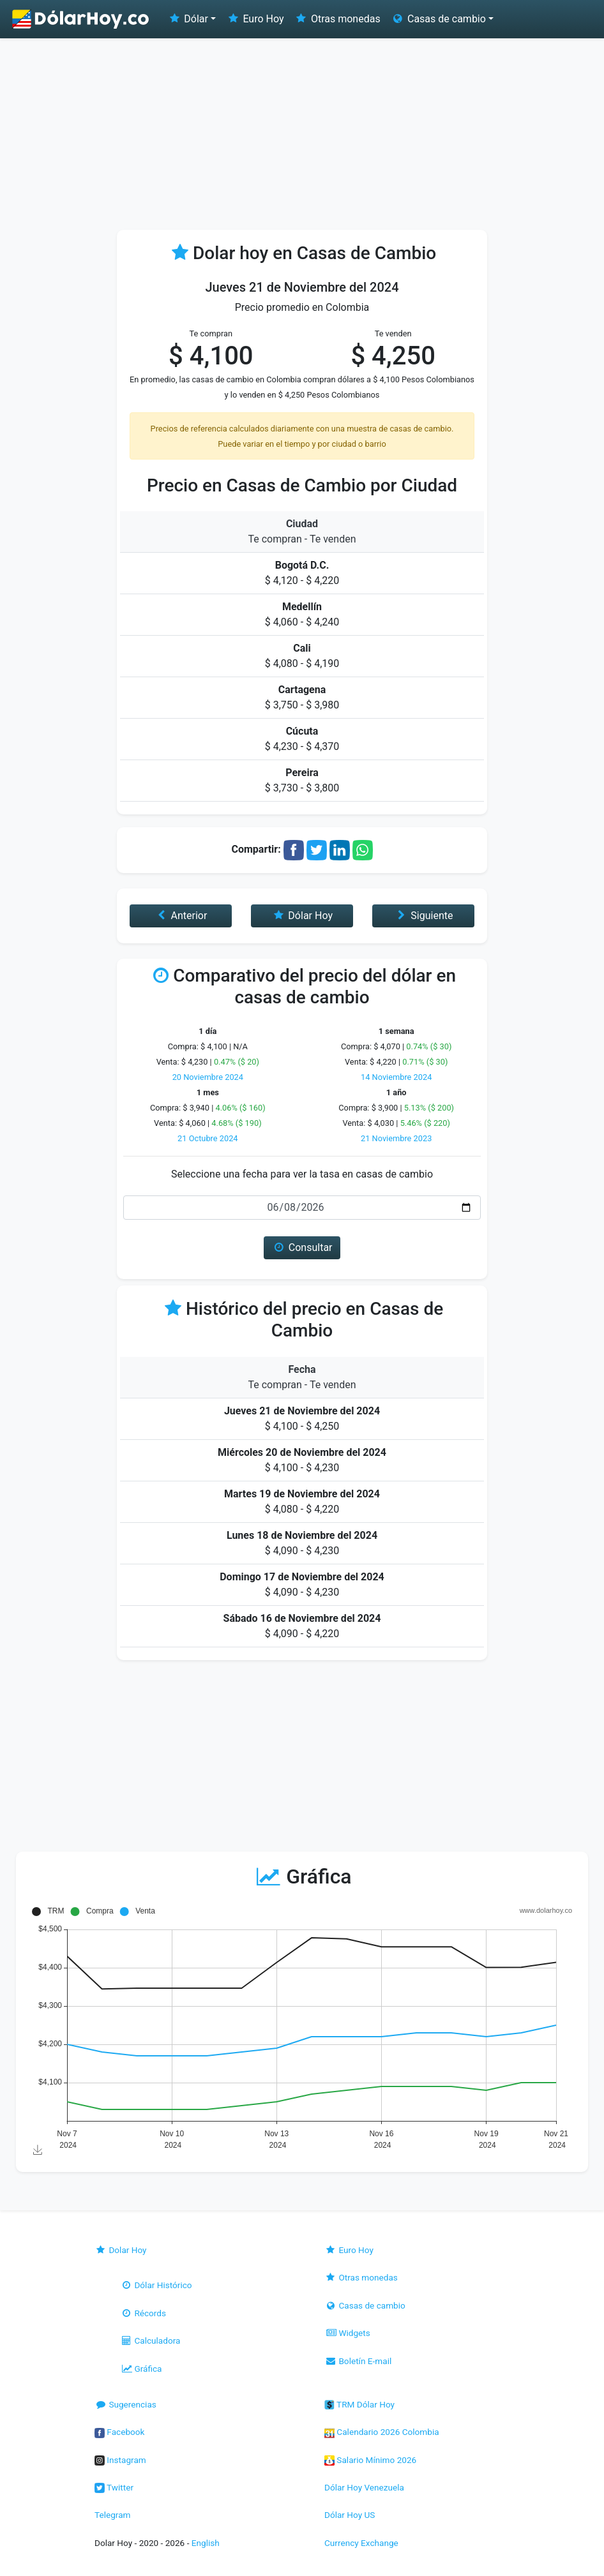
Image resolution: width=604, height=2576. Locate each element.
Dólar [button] (187, 19)
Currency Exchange (361, 2543)
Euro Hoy (254, 19)
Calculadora (150, 2340)
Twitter (113, 2487)
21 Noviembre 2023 (396, 1138)
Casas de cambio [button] (438, 19)
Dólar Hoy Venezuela (364, 2487)
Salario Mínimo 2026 (370, 2460)
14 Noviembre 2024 (396, 1077)
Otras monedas (337, 19)
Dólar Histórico (156, 2285)
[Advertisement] (302, 134)
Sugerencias (125, 2404)
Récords (143, 2313)
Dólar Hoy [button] (302, 916)
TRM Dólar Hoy (359, 2404)
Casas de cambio (364, 2305)
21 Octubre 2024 (207, 1138)
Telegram (112, 2515)
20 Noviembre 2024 (207, 1077)
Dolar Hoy (120, 2250)
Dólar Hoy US (349, 2515)
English (206, 2543)
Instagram (120, 2460)
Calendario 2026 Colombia (381, 2432)
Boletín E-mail (357, 2361)
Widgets (347, 2333)
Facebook (119, 2432)
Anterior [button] (180, 916)
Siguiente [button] (423, 916)
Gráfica (141, 2368)
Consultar (301, 1247)
